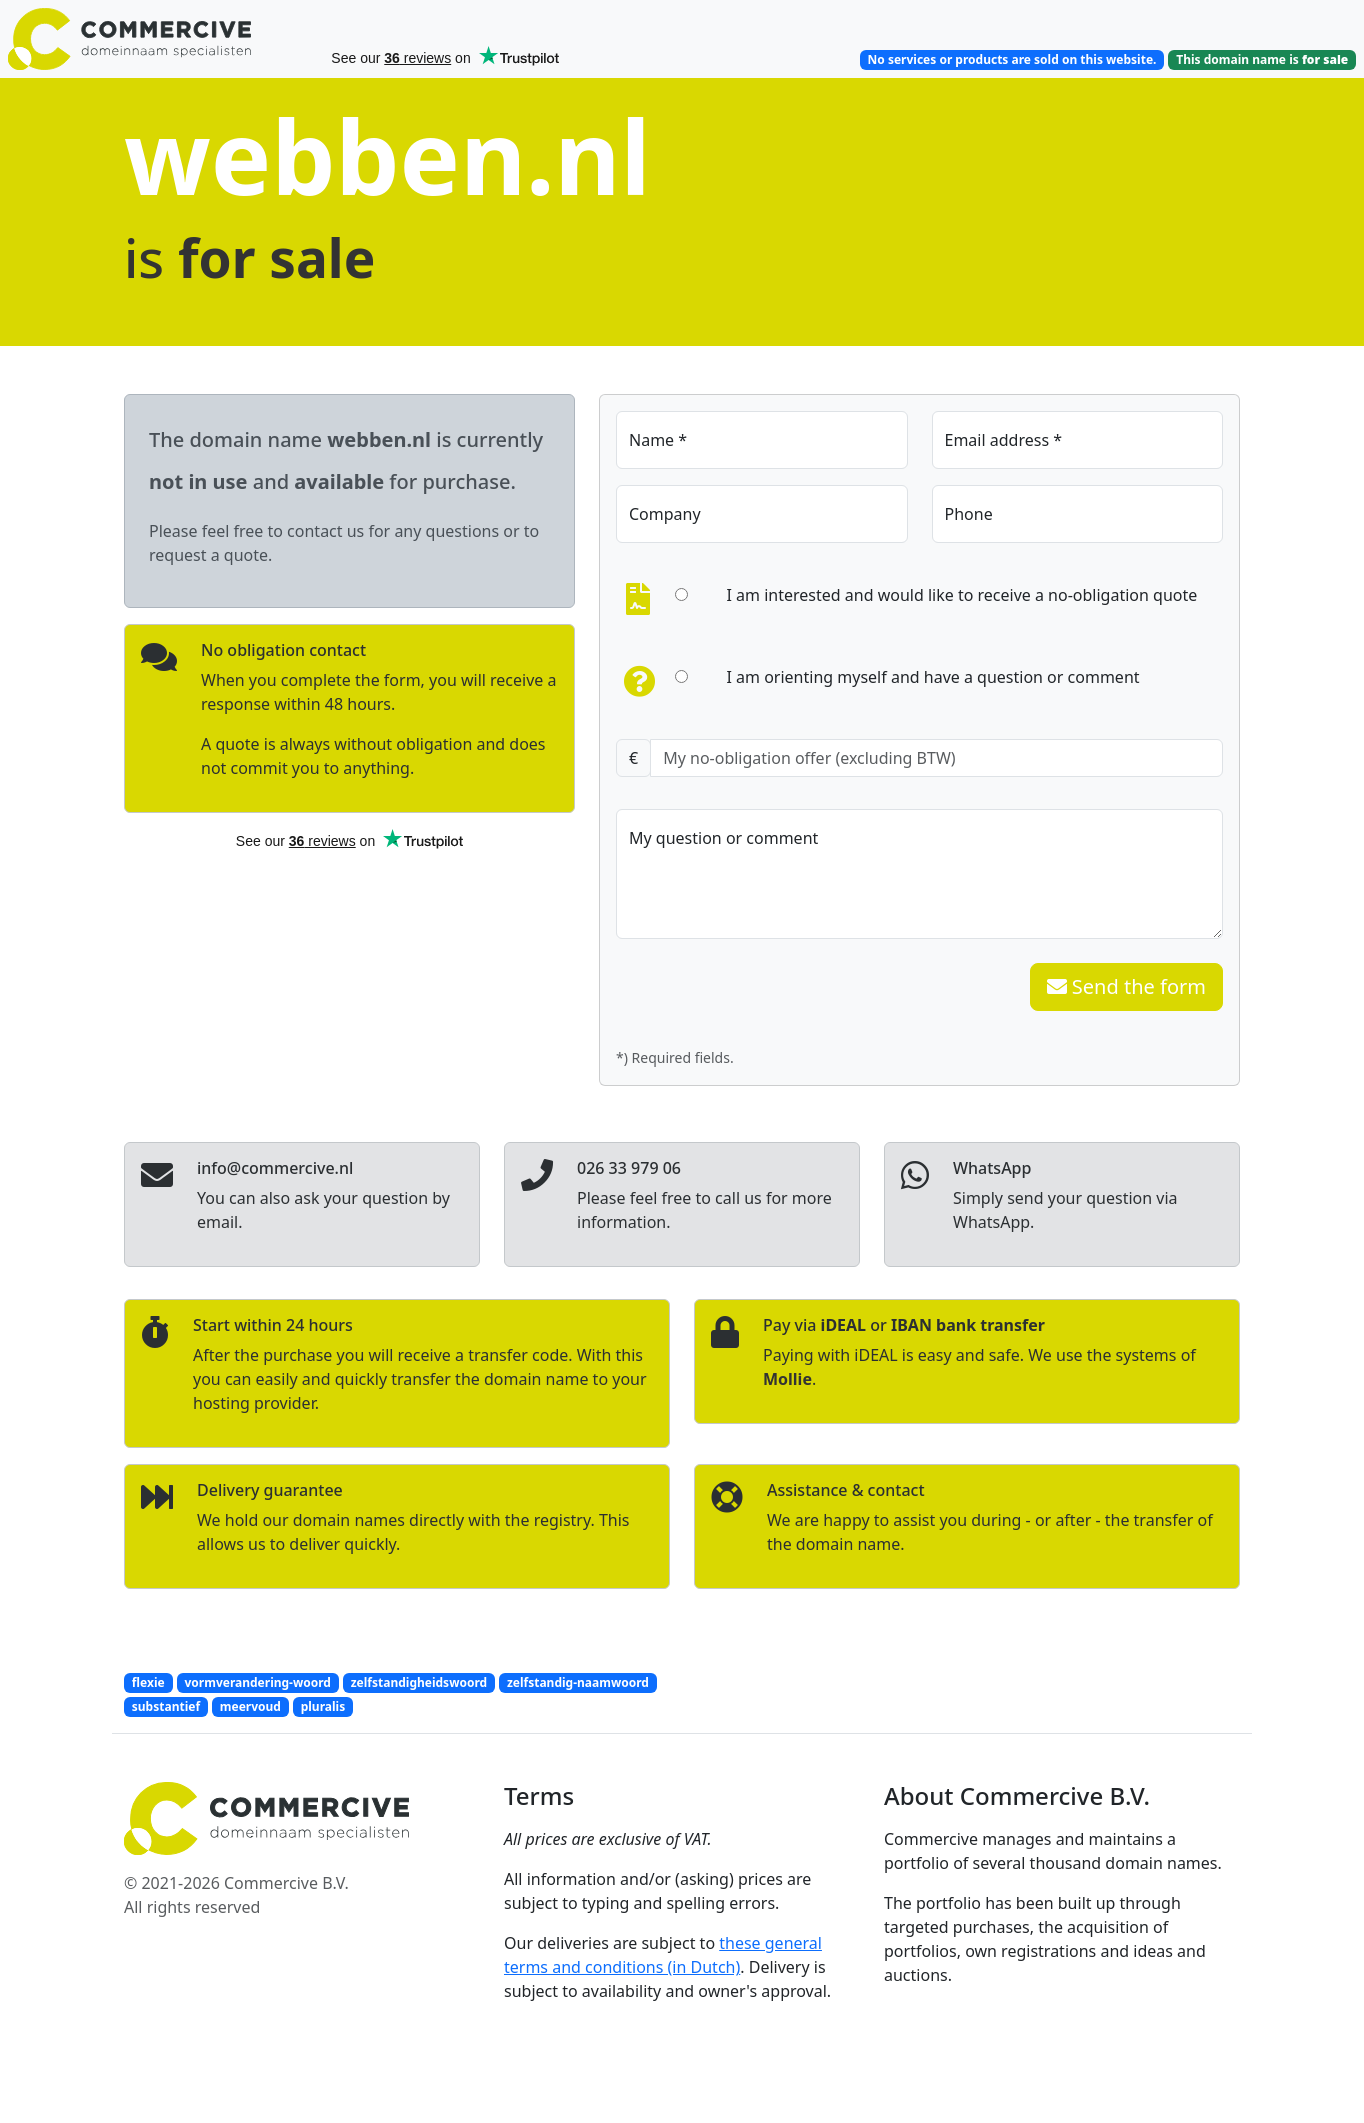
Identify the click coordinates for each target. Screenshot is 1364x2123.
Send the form (1126, 986)
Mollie (787, 1379)
